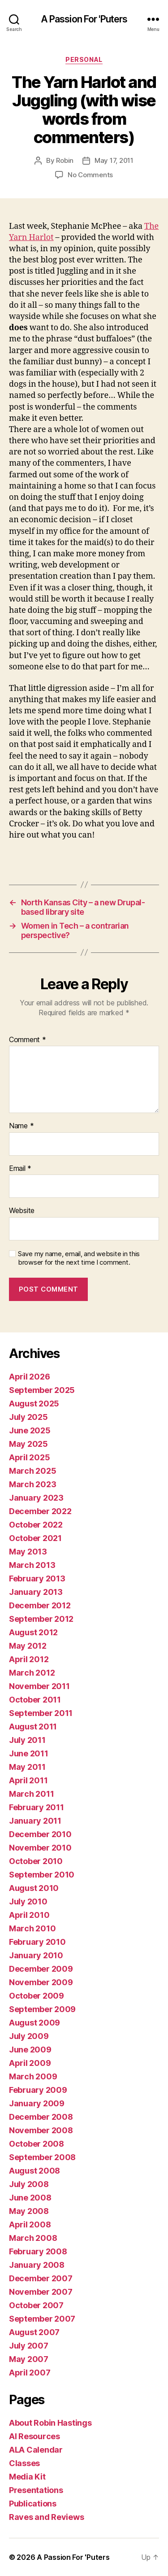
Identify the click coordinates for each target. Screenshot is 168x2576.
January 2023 (36, 1497)
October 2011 (35, 1699)
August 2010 (34, 1888)
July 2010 (28, 1901)
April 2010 (29, 1915)
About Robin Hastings (50, 2423)
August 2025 (34, 1403)
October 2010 (36, 1861)
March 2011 (31, 1794)
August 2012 (33, 1632)
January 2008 (37, 2265)
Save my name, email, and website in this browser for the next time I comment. (79, 1258)
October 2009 (36, 1995)
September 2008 (42, 2157)
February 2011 (36, 1807)
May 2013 (28, 1551)
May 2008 (29, 2211)
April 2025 (29, 1457)
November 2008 (41, 2130)
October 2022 (36, 1524)
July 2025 (28, 1417)
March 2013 (32, 1565)
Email (20, 1169)
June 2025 (30, 1430)
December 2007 (41, 2278)
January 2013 (36, 1592)
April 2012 (28, 1659)
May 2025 (28, 1444)
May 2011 (27, 1767)
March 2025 (32, 1471)
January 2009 (37, 2103)
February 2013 (37, 1578)
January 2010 (36, 1955)
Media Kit (27, 2476)
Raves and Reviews (46, 2517)
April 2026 (29, 1376)
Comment (27, 1040)
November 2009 (41, 1982)
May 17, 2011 (114, 160)
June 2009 (30, 2049)
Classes (24, 2463)
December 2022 (40, 1511)
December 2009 (41, 1968)
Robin (64, 160)
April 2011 (28, 1780)
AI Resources (34, 2436)
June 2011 (28, 1753)
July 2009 (29, 2036)
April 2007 (29, 2372)
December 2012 (40, 1605)
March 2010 (32, 1928)
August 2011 (33, 1726)
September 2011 (41, 1713)
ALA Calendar (36, 2449)
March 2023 (32, 1484)
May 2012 (28, 1645)
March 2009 (33, 2076)
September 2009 (42, 2009)
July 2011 (27, 1740)
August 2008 (34, 2170)
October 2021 (35, 1538)
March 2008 (33, 2238)
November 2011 (39, 1686)
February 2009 (38, 2090)
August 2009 (34, 2022)
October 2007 (36, 2305)
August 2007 (34, 2332)
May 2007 (28, 2359)
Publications (32, 2503)
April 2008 (30, 2224)
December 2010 (40, 1834)
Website (21, 1211)
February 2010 (37, 1942)
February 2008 (38, 2251)
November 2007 (41, 2292)
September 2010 (41, 1874)
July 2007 (28, 2345)
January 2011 (35, 1820)
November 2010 (40, 1847)
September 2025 (42, 1390)
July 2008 (29, 2184)
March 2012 (32, 1672)
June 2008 (30, 2197)
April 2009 (30, 2063)
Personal (83, 59)
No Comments (90, 174)
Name (21, 1126)
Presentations (36, 2490)
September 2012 (41, 1619)
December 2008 (41, 2117)
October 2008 (36, 2143)
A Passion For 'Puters (84, 19)
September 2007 (42, 2318)
